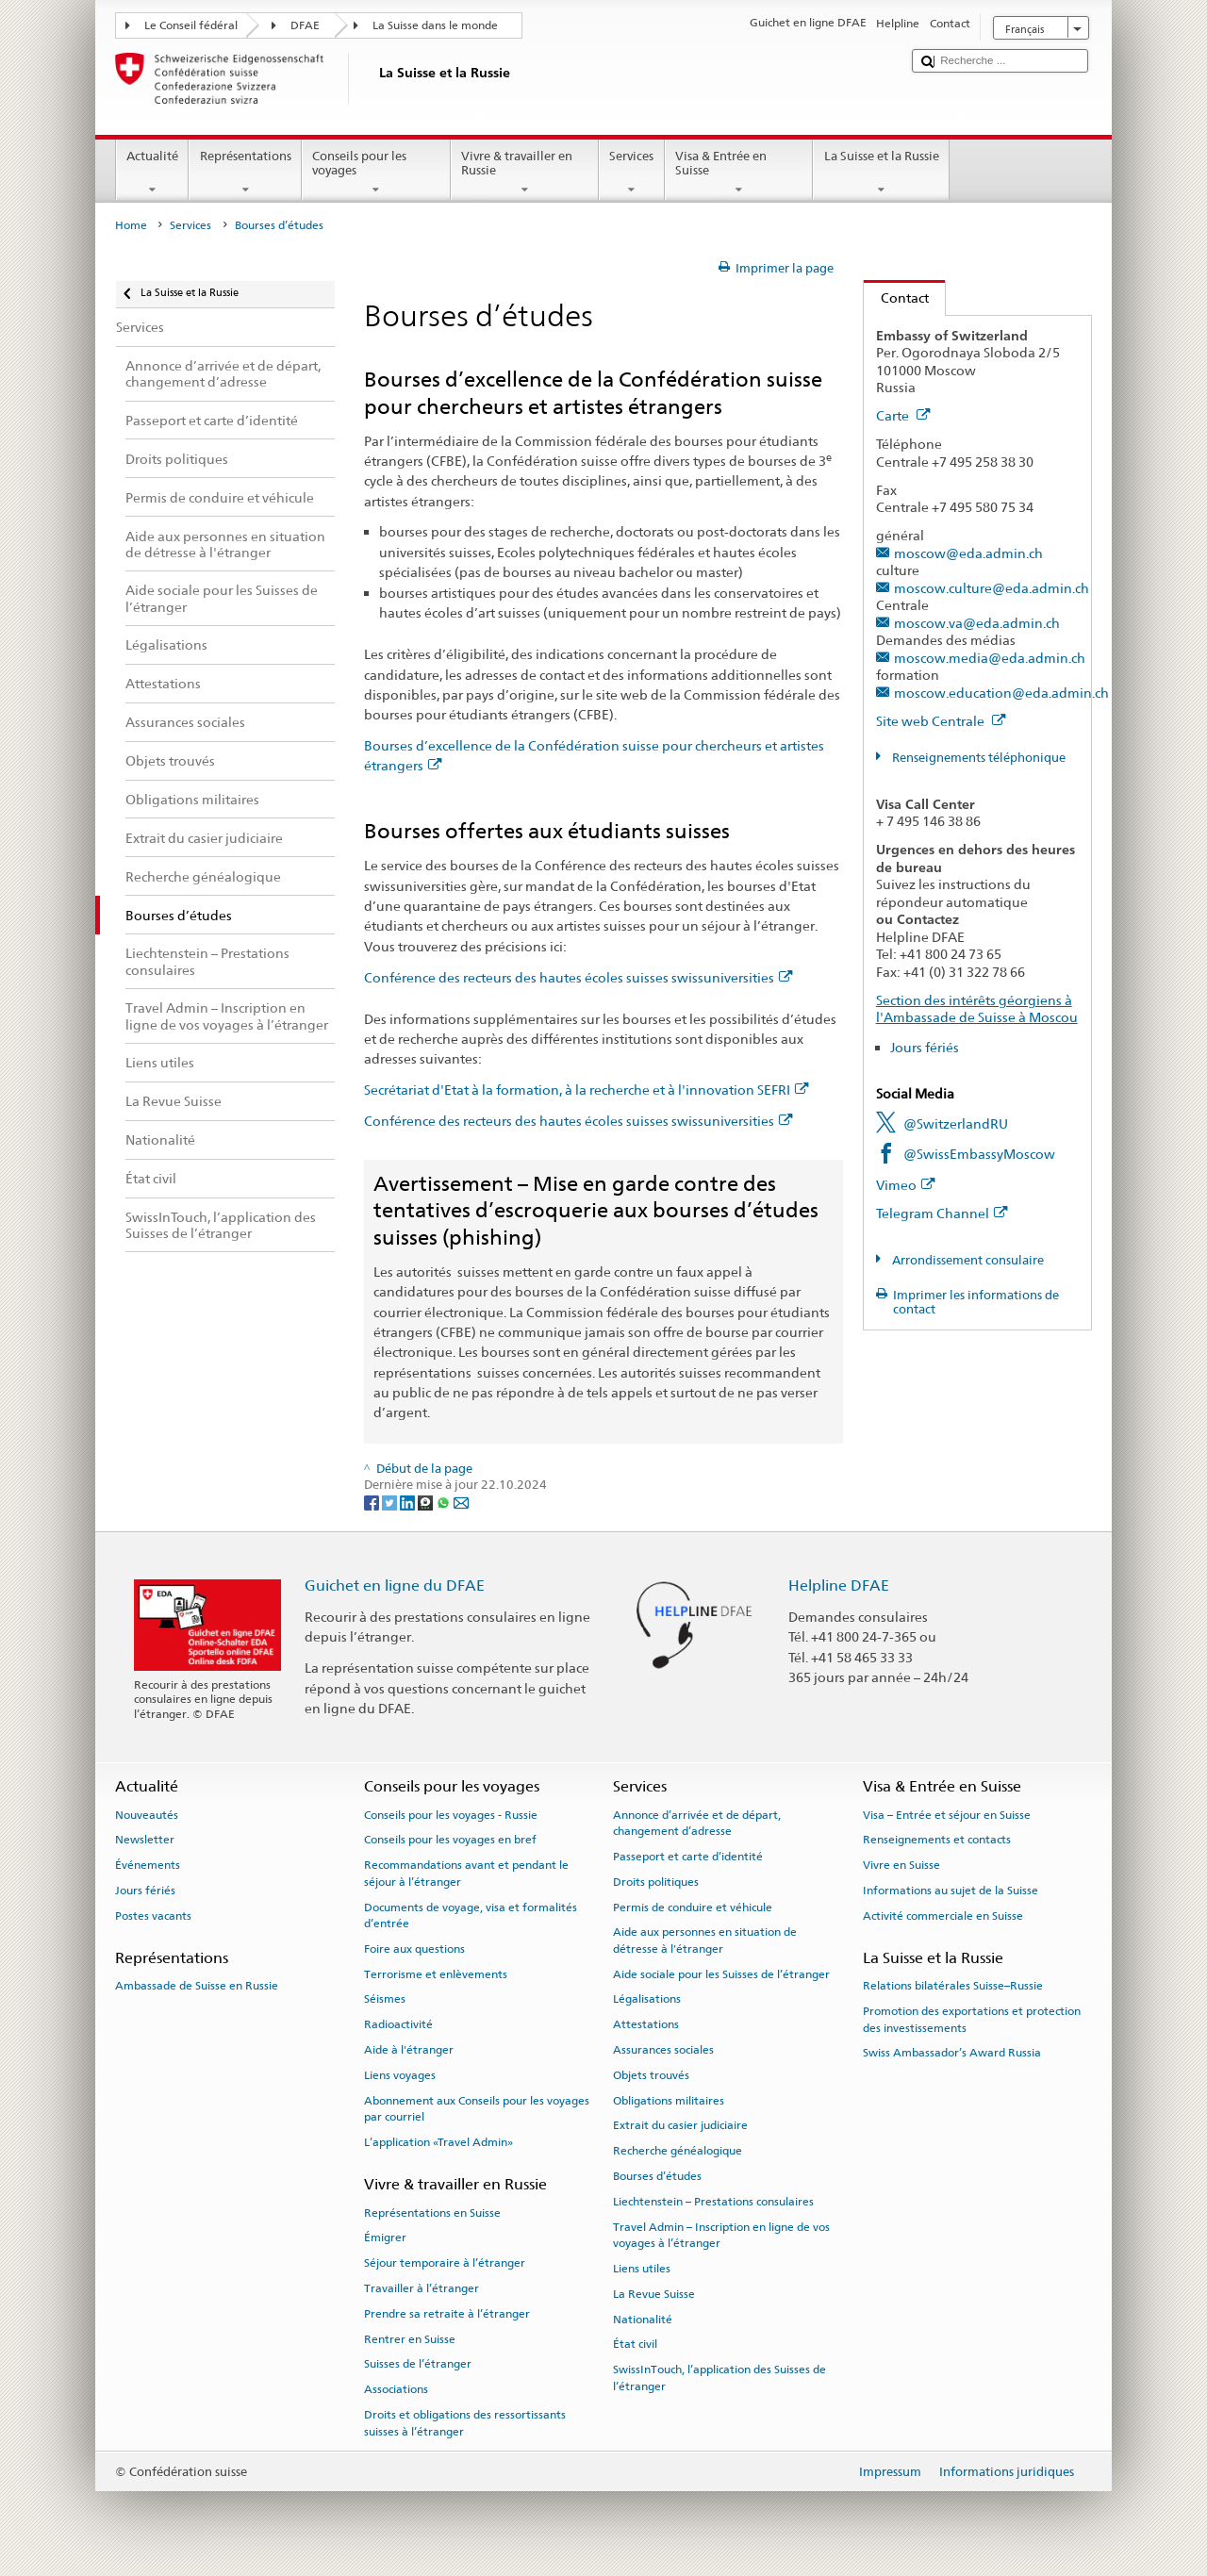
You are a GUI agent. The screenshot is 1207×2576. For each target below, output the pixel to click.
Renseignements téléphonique (977, 758)
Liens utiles (641, 2268)
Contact (896, 297)
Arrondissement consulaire (966, 1260)
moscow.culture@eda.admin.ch (991, 588)
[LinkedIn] (409, 1502)
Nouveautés (146, 1814)
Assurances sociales (663, 2049)
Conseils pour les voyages (376, 173)
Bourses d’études (657, 2176)
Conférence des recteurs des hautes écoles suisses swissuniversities (578, 977)
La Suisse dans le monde (435, 25)
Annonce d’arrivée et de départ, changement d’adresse (697, 1822)
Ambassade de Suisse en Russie (196, 1985)
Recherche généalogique (677, 2150)
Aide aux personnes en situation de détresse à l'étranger (705, 1940)
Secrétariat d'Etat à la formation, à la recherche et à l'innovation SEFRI (586, 1090)
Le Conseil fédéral (191, 25)
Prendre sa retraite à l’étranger (447, 2313)
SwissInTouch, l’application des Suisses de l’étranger (719, 2377)
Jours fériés (924, 1047)
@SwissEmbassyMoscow (979, 1154)
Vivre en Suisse (901, 1865)
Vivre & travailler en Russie (525, 173)
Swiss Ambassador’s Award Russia (952, 2052)
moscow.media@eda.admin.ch (989, 658)
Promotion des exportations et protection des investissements (972, 2019)
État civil (635, 2344)
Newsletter (144, 1839)
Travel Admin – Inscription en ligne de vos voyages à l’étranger (721, 2235)
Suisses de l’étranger (417, 2363)
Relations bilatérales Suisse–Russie (953, 1985)
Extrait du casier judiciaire (680, 2125)
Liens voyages (400, 2075)
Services (632, 173)
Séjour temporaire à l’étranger (444, 2263)
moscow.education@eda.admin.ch (1001, 693)
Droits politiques (656, 1882)
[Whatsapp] (445, 1502)
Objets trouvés (651, 2075)
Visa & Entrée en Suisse (739, 173)
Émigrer (385, 2237)
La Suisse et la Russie (881, 173)
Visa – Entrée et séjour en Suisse (947, 1814)
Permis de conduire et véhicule (692, 1906)
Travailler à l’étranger (421, 2288)
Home (131, 225)
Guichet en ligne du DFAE (395, 1585)
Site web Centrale (941, 721)
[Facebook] (373, 1502)
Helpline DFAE (838, 1585)
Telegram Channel (942, 1213)
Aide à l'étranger (409, 2049)
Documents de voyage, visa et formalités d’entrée (470, 1914)
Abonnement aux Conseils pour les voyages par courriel (476, 2108)
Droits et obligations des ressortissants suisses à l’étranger (465, 2422)
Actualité (153, 173)
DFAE (305, 25)
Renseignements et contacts (937, 1839)
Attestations (646, 2024)
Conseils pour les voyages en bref (450, 1839)
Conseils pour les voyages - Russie (450, 1814)
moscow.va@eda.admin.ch (977, 623)
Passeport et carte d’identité (688, 1856)
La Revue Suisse (654, 2294)
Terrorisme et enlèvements (435, 1973)
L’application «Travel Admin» (438, 2142)
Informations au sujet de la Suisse (950, 1890)
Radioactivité (398, 2024)
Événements (147, 1865)
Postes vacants (153, 1916)
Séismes (384, 1999)
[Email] (461, 1502)
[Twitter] (391, 1502)
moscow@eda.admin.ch (968, 553)
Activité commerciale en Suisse (943, 1916)
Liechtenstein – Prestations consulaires (713, 2201)
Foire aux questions (414, 1949)
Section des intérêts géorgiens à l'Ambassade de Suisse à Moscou (977, 1009)
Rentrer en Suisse (409, 2338)
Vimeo (905, 1185)
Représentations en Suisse (432, 2212)
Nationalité (642, 2318)
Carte (903, 415)
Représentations (245, 173)
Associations (396, 2389)
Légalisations (647, 1999)
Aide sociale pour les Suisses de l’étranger (721, 1973)
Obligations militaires (668, 2100)
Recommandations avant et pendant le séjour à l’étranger (466, 1873)
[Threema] (427, 1502)
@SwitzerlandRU (955, 1123)
